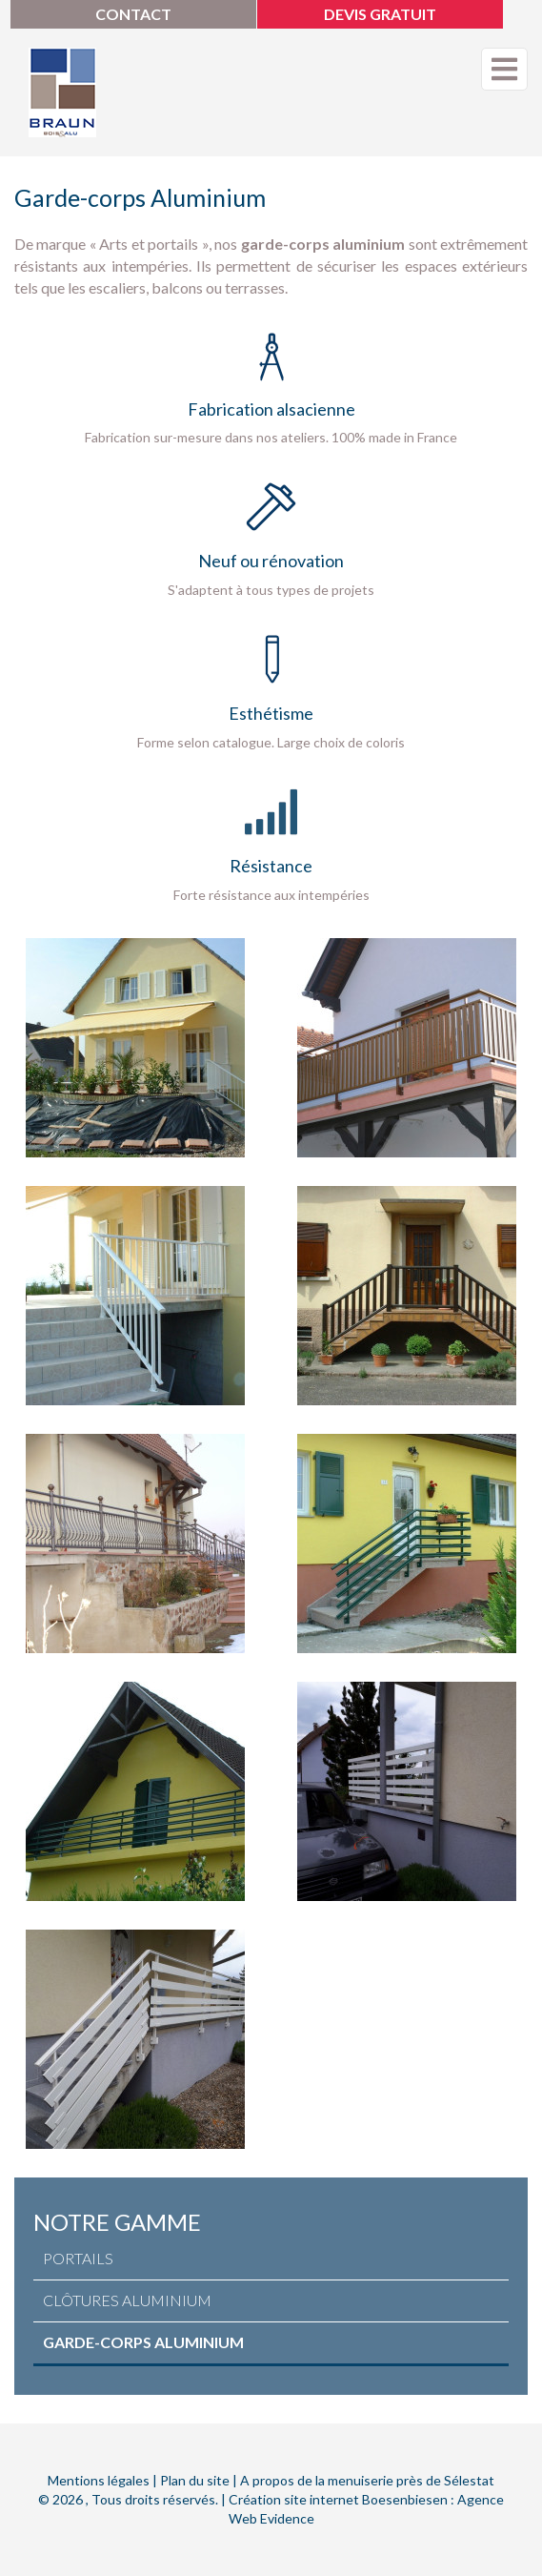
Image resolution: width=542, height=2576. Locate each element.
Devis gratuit (380, 14)
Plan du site (195, 2480)
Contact (133, 14)
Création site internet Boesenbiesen (338, 2499)
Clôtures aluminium (127, 2300)
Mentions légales (99, 2480)
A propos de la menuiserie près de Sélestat (367, 2480)
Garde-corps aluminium (143, 2342)
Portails (78, 2258)
